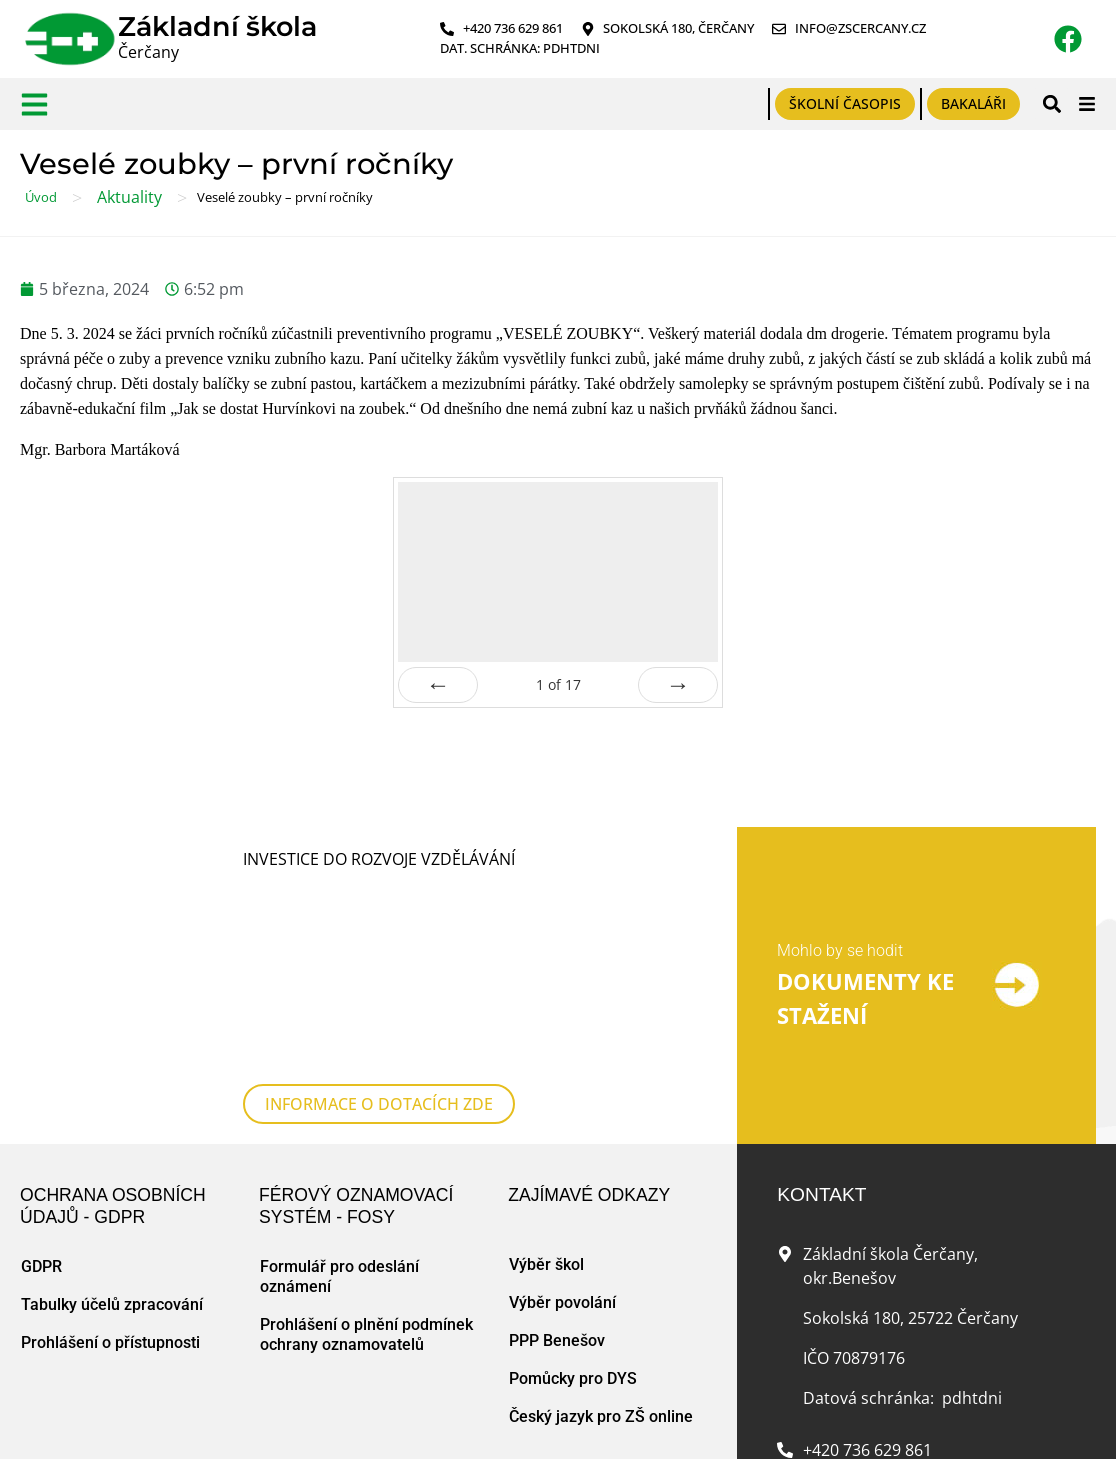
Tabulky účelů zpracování (112, 1160)
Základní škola (217, 26)
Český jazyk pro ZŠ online (601, 1272)
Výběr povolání (562, 1158)
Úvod (41, 197)
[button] (1051, 103)
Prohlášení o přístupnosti (110, 1198)
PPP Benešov (557, 1196)
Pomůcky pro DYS (573, 1234)
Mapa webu (175, 1423)
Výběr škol (546, 1120)
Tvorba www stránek (390, 1423)
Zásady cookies (268, 1423)
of (558, 685)
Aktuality (129, 197)
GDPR (41, 1122)
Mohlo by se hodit (840, 878)
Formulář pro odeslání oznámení (339, 1132)
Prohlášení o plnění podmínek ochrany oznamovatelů (366, 1190)
